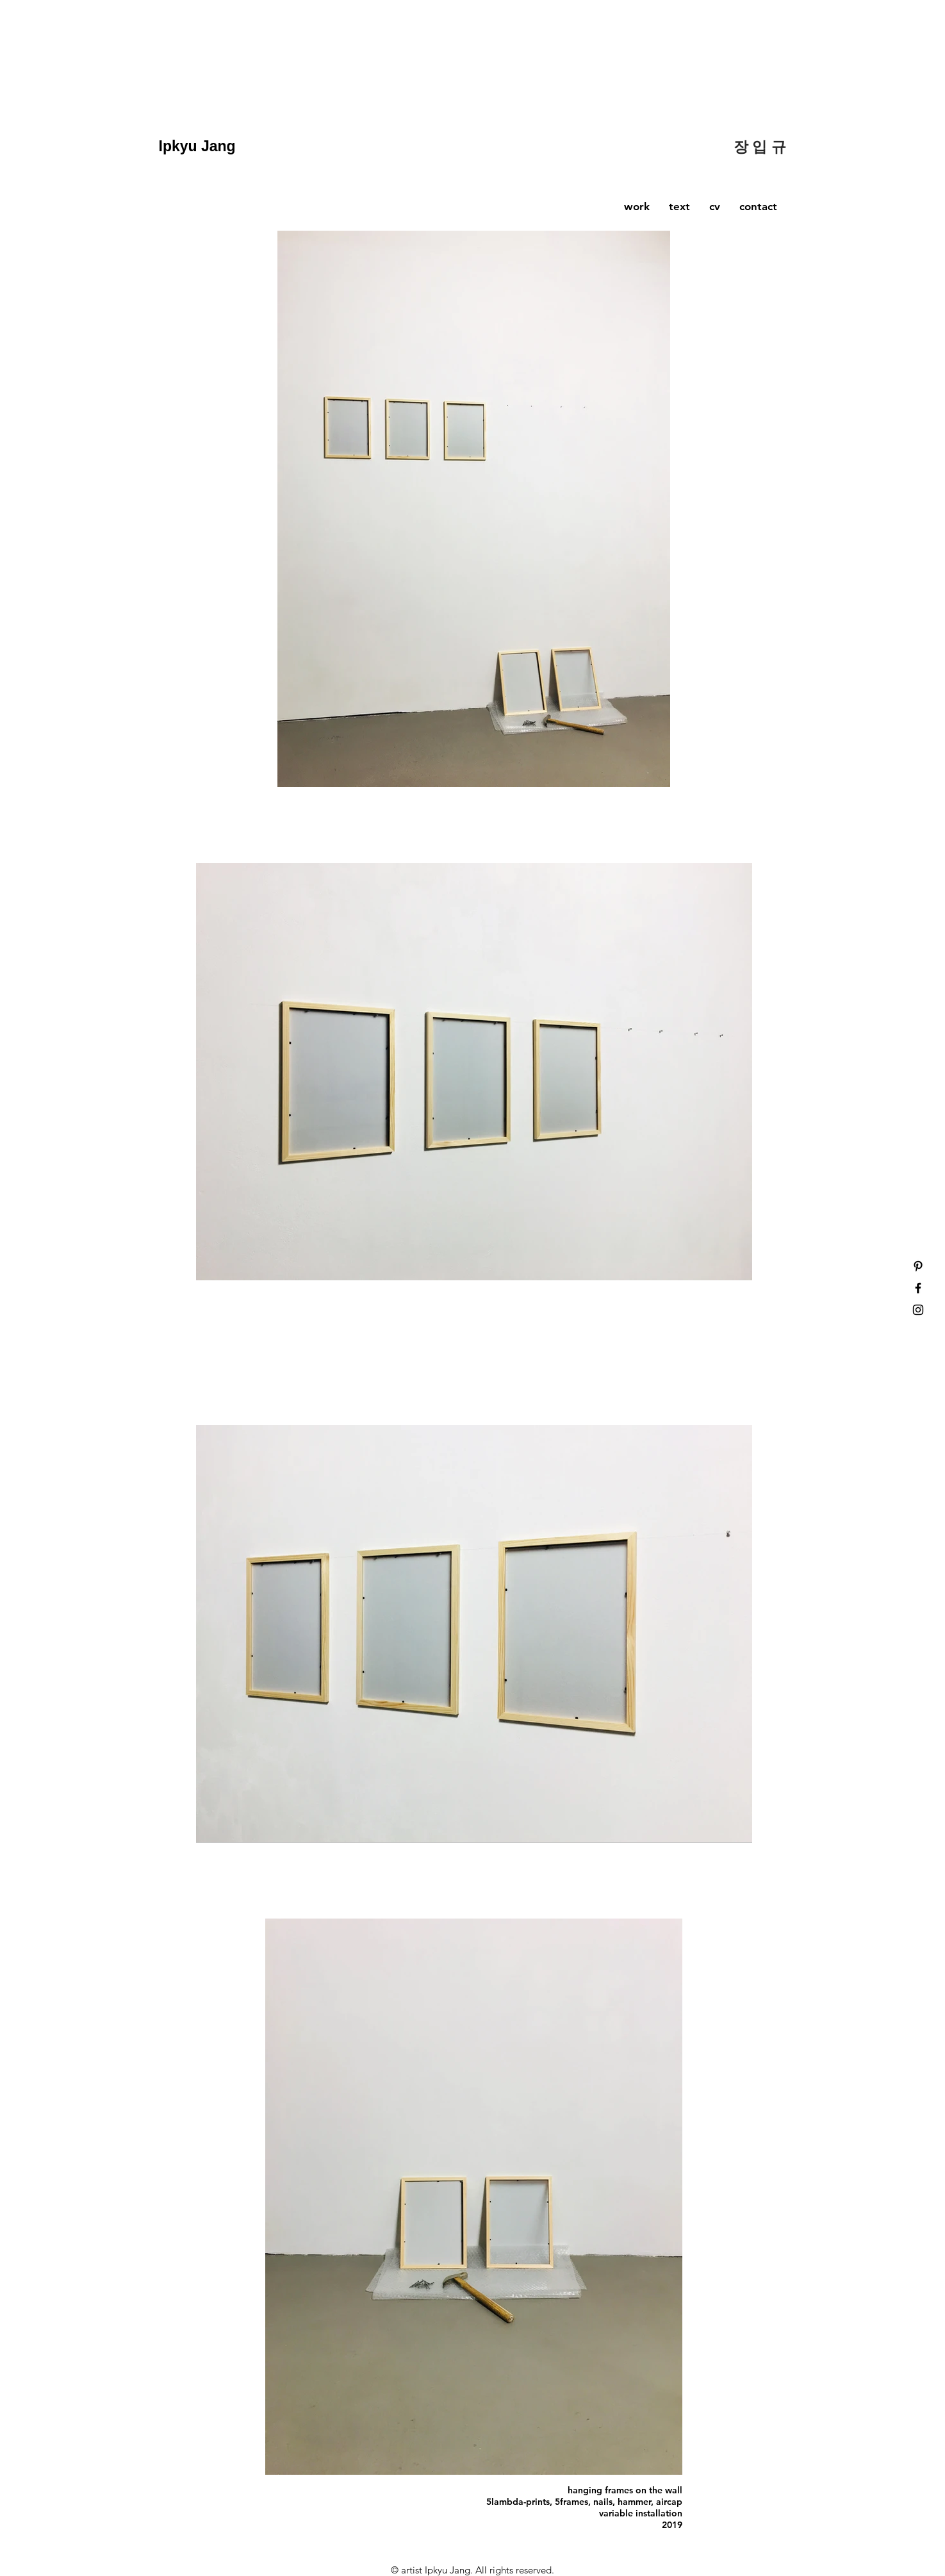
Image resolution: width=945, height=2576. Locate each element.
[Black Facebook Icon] (918, 1288)
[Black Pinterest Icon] (918, 1266)
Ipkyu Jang (199, 146)
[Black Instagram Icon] (918, 1310)
